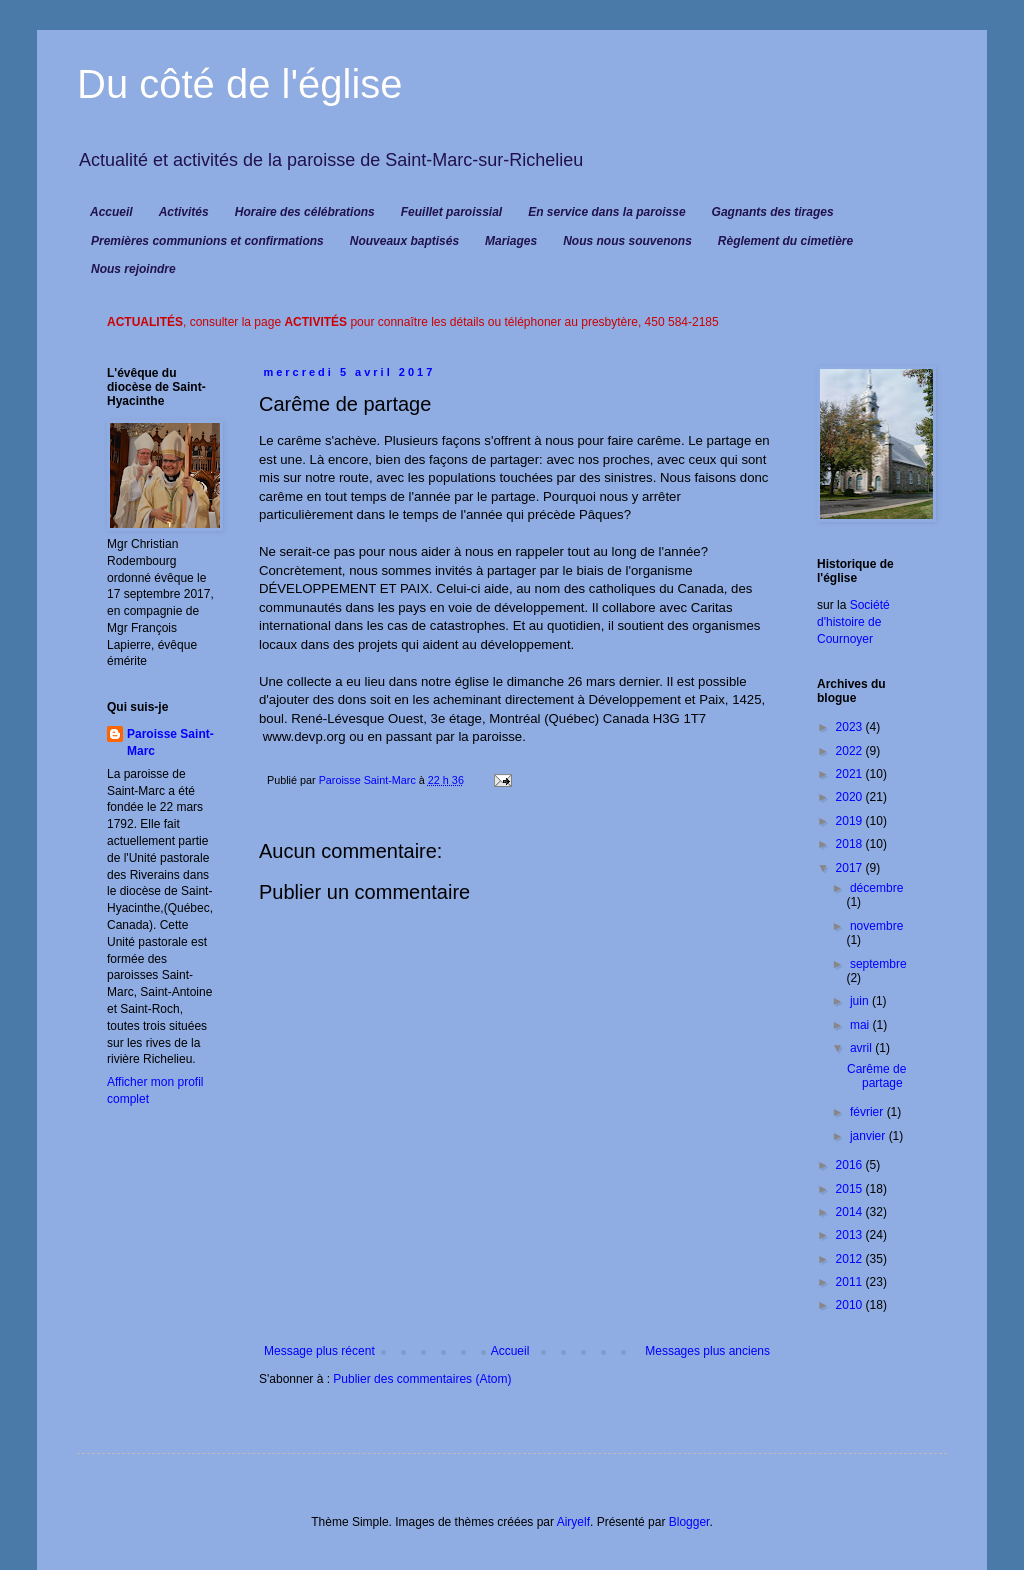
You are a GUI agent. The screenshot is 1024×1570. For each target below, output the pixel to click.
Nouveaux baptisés (404, 241)
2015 (851, 1189)
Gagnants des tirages (773, 212)
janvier (869, 1136)
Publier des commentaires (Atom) (422, 1379)
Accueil (111, 212)
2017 (851, 868)
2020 (851, 797)
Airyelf (573, 1522)
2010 (851, 1305)
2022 (851, 751)
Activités (184, 212)
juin (861, 1001)
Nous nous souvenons (627, 241)
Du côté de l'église (240, 84)
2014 (851, 1212)
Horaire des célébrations (305, 212)
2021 (851, 774)
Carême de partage (876, 1076)
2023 (851, 727)
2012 (851, 1259)
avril (862, 1048)
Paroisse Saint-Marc (170, 742)
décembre (876, 888)
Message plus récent (319, 1351)
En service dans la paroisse (606, 212)
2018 (851, 844)
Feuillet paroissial (451, 212)
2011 (851, 1282)
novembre (876, 926)
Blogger (689, 1522)
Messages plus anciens (707, 1351)
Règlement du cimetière (785, 241)
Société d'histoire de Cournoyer (853, 622)
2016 (851, 1165)
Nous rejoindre (133, 269)
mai (861, 1025)
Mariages (511, 241)
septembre (878, 964)
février (868, 1112)
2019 (851, 821)
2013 (851, 1235)
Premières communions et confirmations (207, 241)
